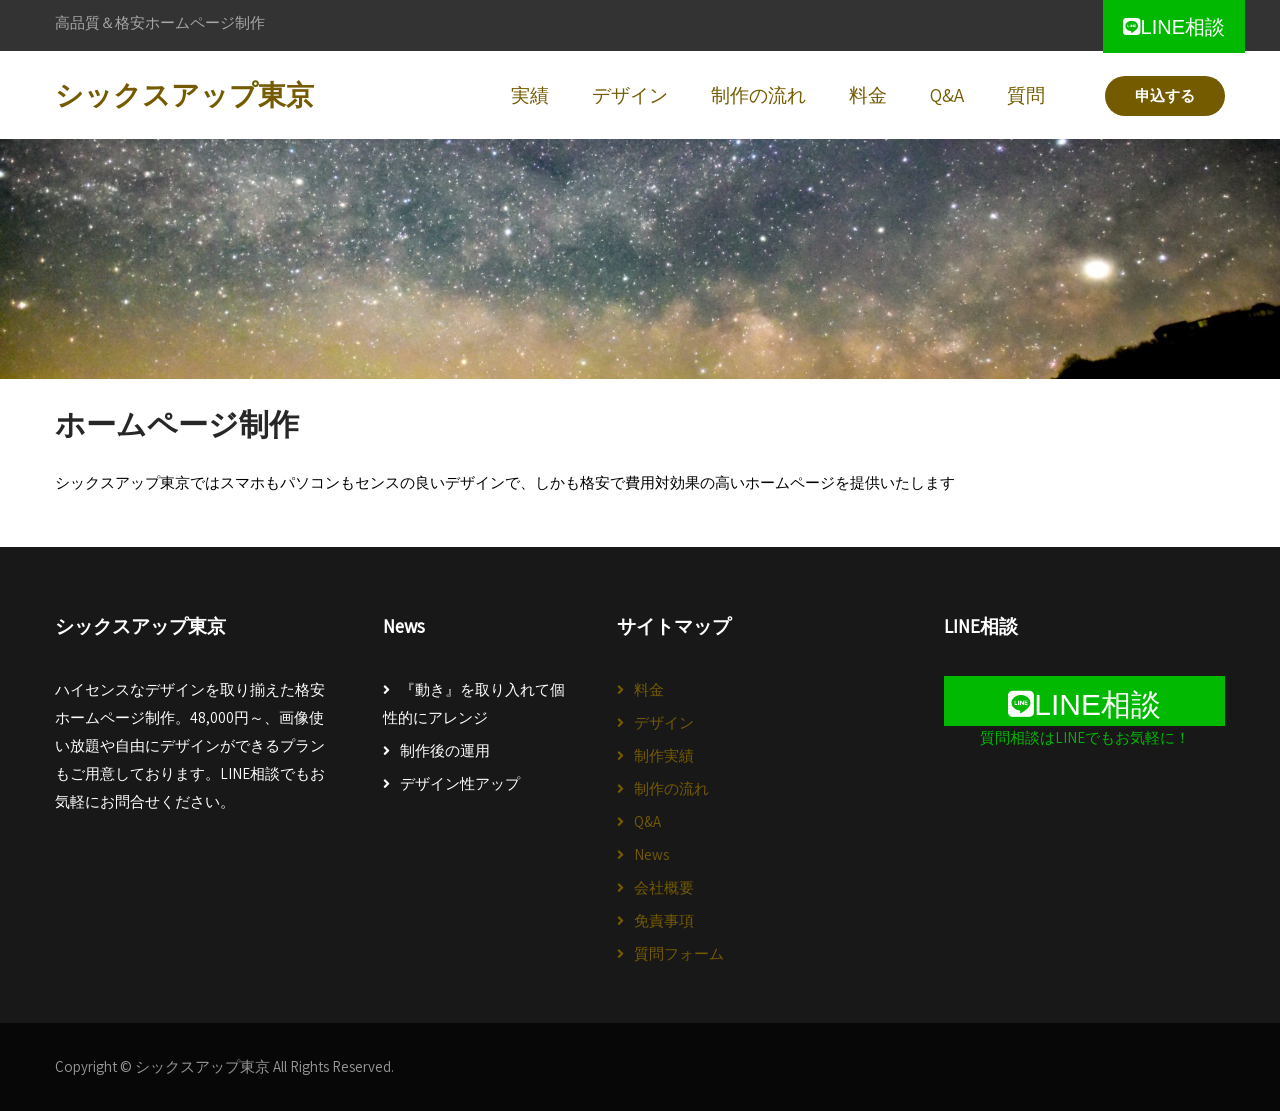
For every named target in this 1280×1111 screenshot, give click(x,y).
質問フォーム (679, 953)
